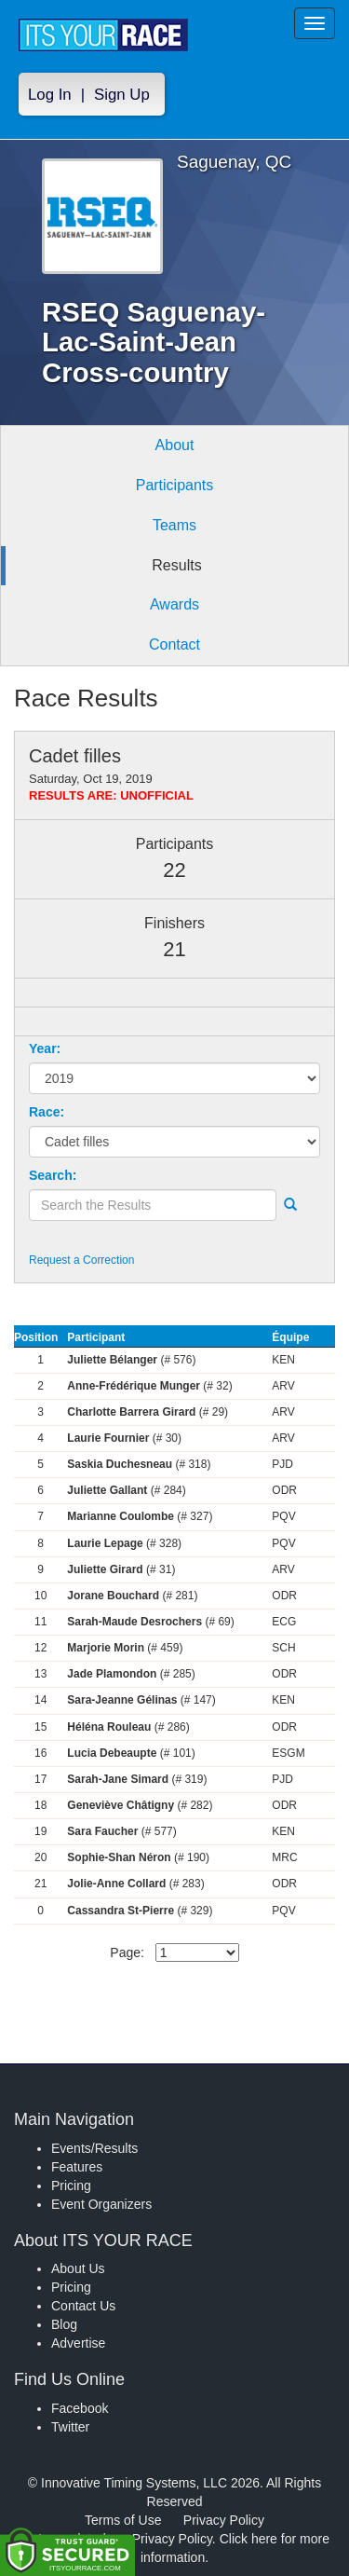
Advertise (78, 2343)
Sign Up (122, 94)
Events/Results (94, 2148)
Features (76, 2166)
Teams (174, 525)
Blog (64, 2324)
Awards (174, 604)
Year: (44, 1048)
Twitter (70, 2426)
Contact (174, 644)
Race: (46, 1111)
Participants (175, 485)
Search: (52, 1175)
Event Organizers (101, 2204)
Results (176, 565)
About (175, 445)
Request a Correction (81, 1260)
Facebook (79, 2408)
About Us (78, 2268)
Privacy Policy (223, 2520)
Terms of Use (123, 2520)
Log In (50, 94)
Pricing (71, 2185)
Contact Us (83, 2305)
